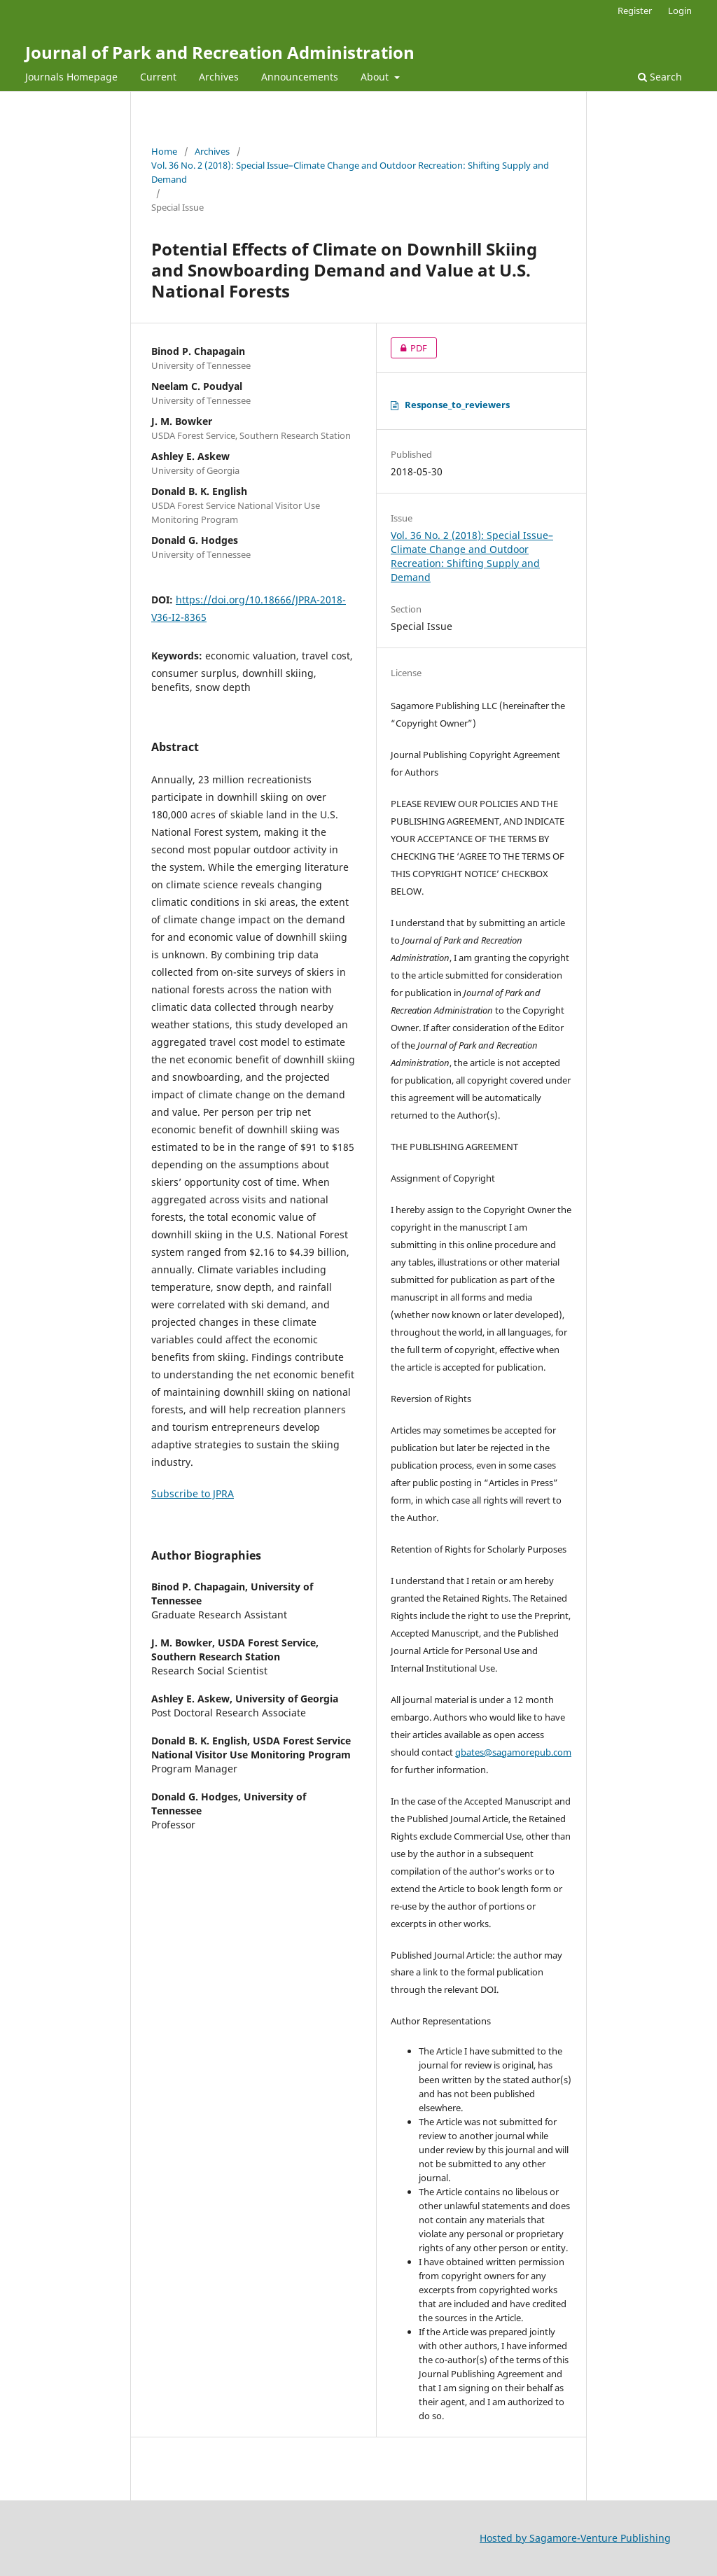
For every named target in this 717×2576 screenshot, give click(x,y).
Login (680, 10)
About (376, 76)
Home (164, 151)
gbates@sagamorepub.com (513, 1752)
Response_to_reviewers (450, 404)
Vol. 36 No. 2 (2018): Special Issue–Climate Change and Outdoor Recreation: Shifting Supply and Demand (350, 172)
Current (158, 76)
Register (635, 10)
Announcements (299, 76)
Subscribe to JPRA (192, 1493)
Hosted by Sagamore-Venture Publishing (575, 2537)
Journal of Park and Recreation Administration (220, 52)
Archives (219, 76)
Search (660, 76)
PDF (409, 348)
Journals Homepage (71, 76)
